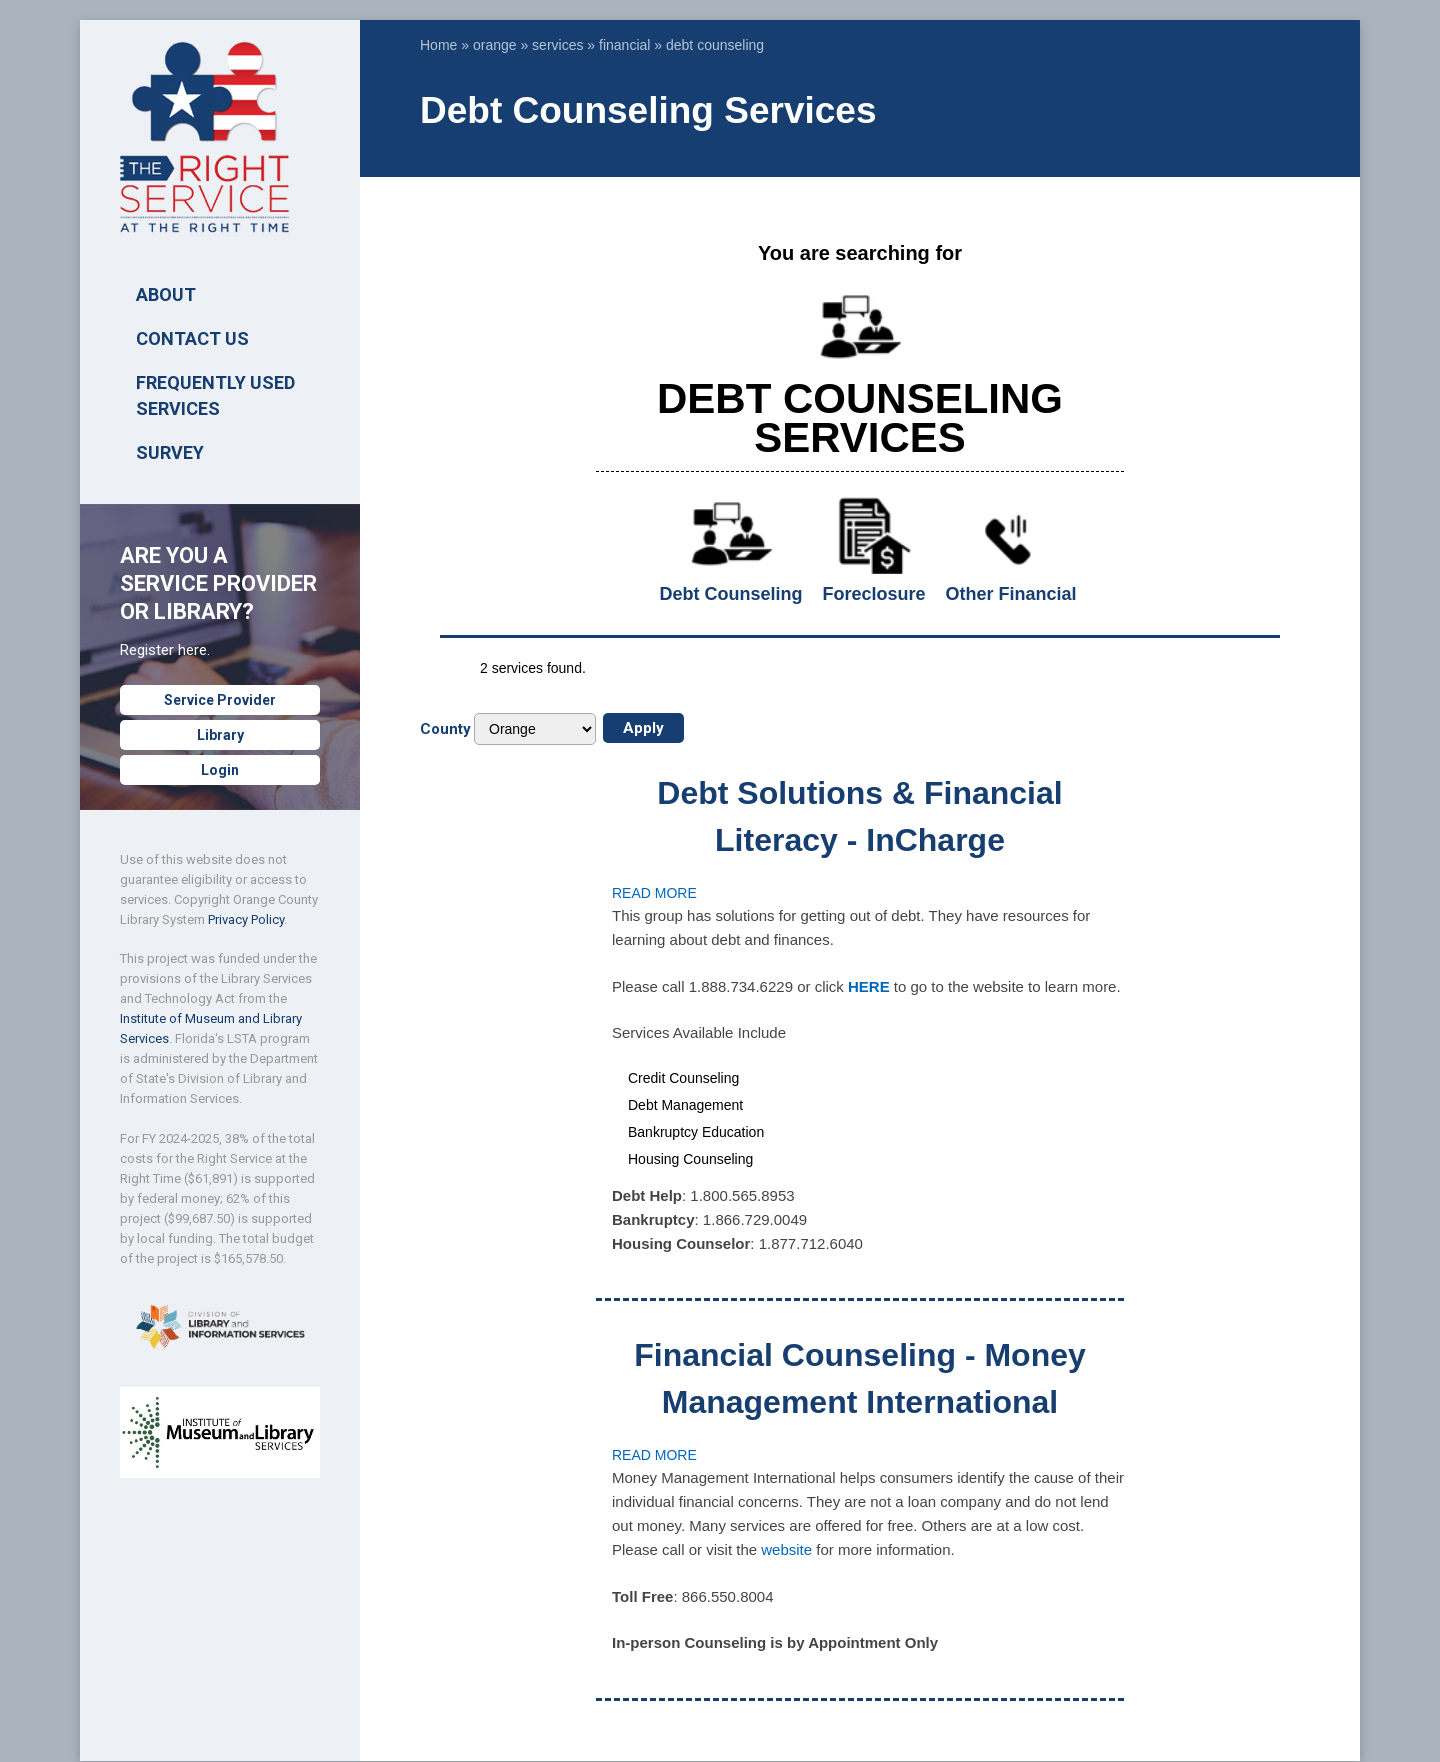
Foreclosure (873, 594)
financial (624, 45)
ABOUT (166, 294)
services (557, 45)
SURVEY (170, 452)
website (786, 1549)
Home (438, 45)
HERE (869, 986)
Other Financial (1010, 594)
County (445, 729)
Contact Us (192, 338)
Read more (654, 893)
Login (220, 770)
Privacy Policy (246, 919)
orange (495, 45)
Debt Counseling (731, 594)
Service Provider (220, 700)
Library (220, 735)
